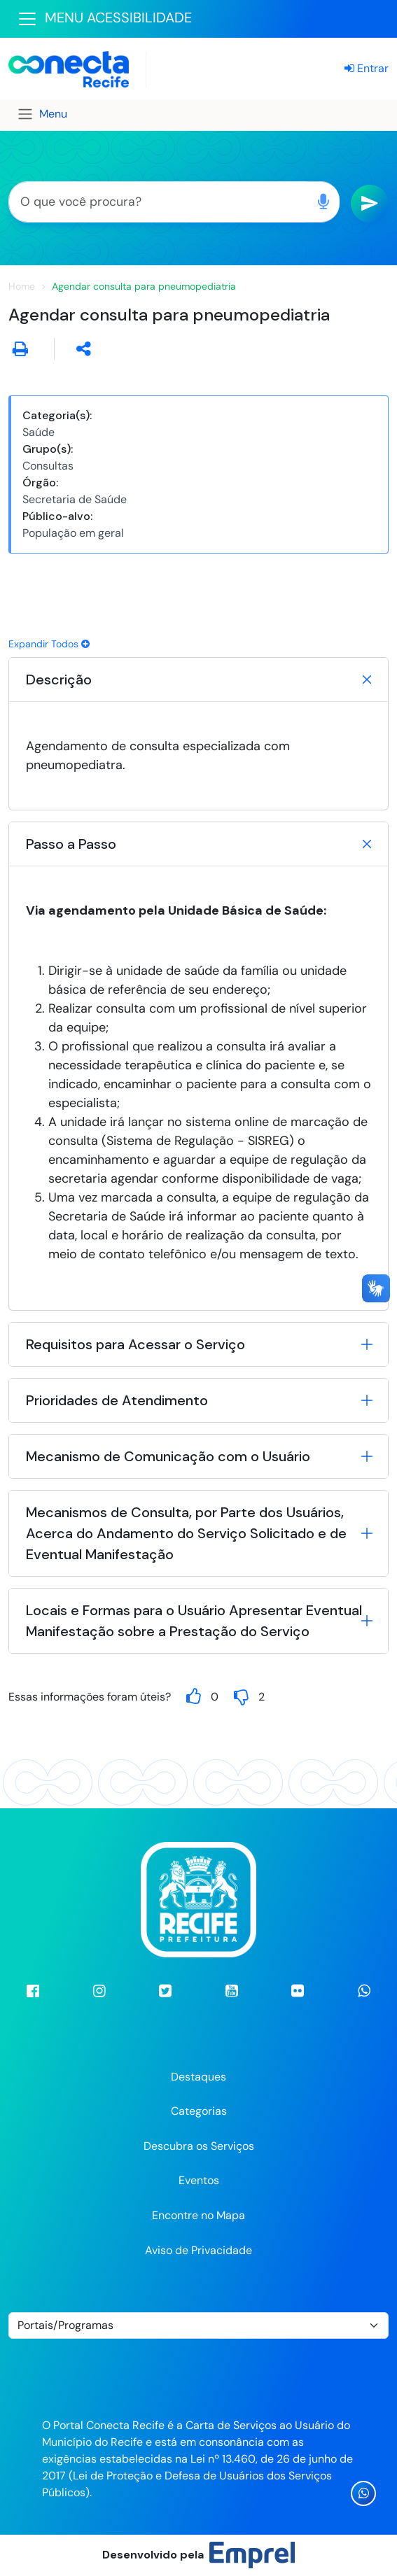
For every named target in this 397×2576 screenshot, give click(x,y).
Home (21, 286)
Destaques (198, 2076)
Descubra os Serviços (199, 2146)
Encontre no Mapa (198, 2215)
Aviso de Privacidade (198, 2250)
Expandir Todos (49, 644)
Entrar (366, 68)
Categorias (199, 2111)
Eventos (199, 2180)
